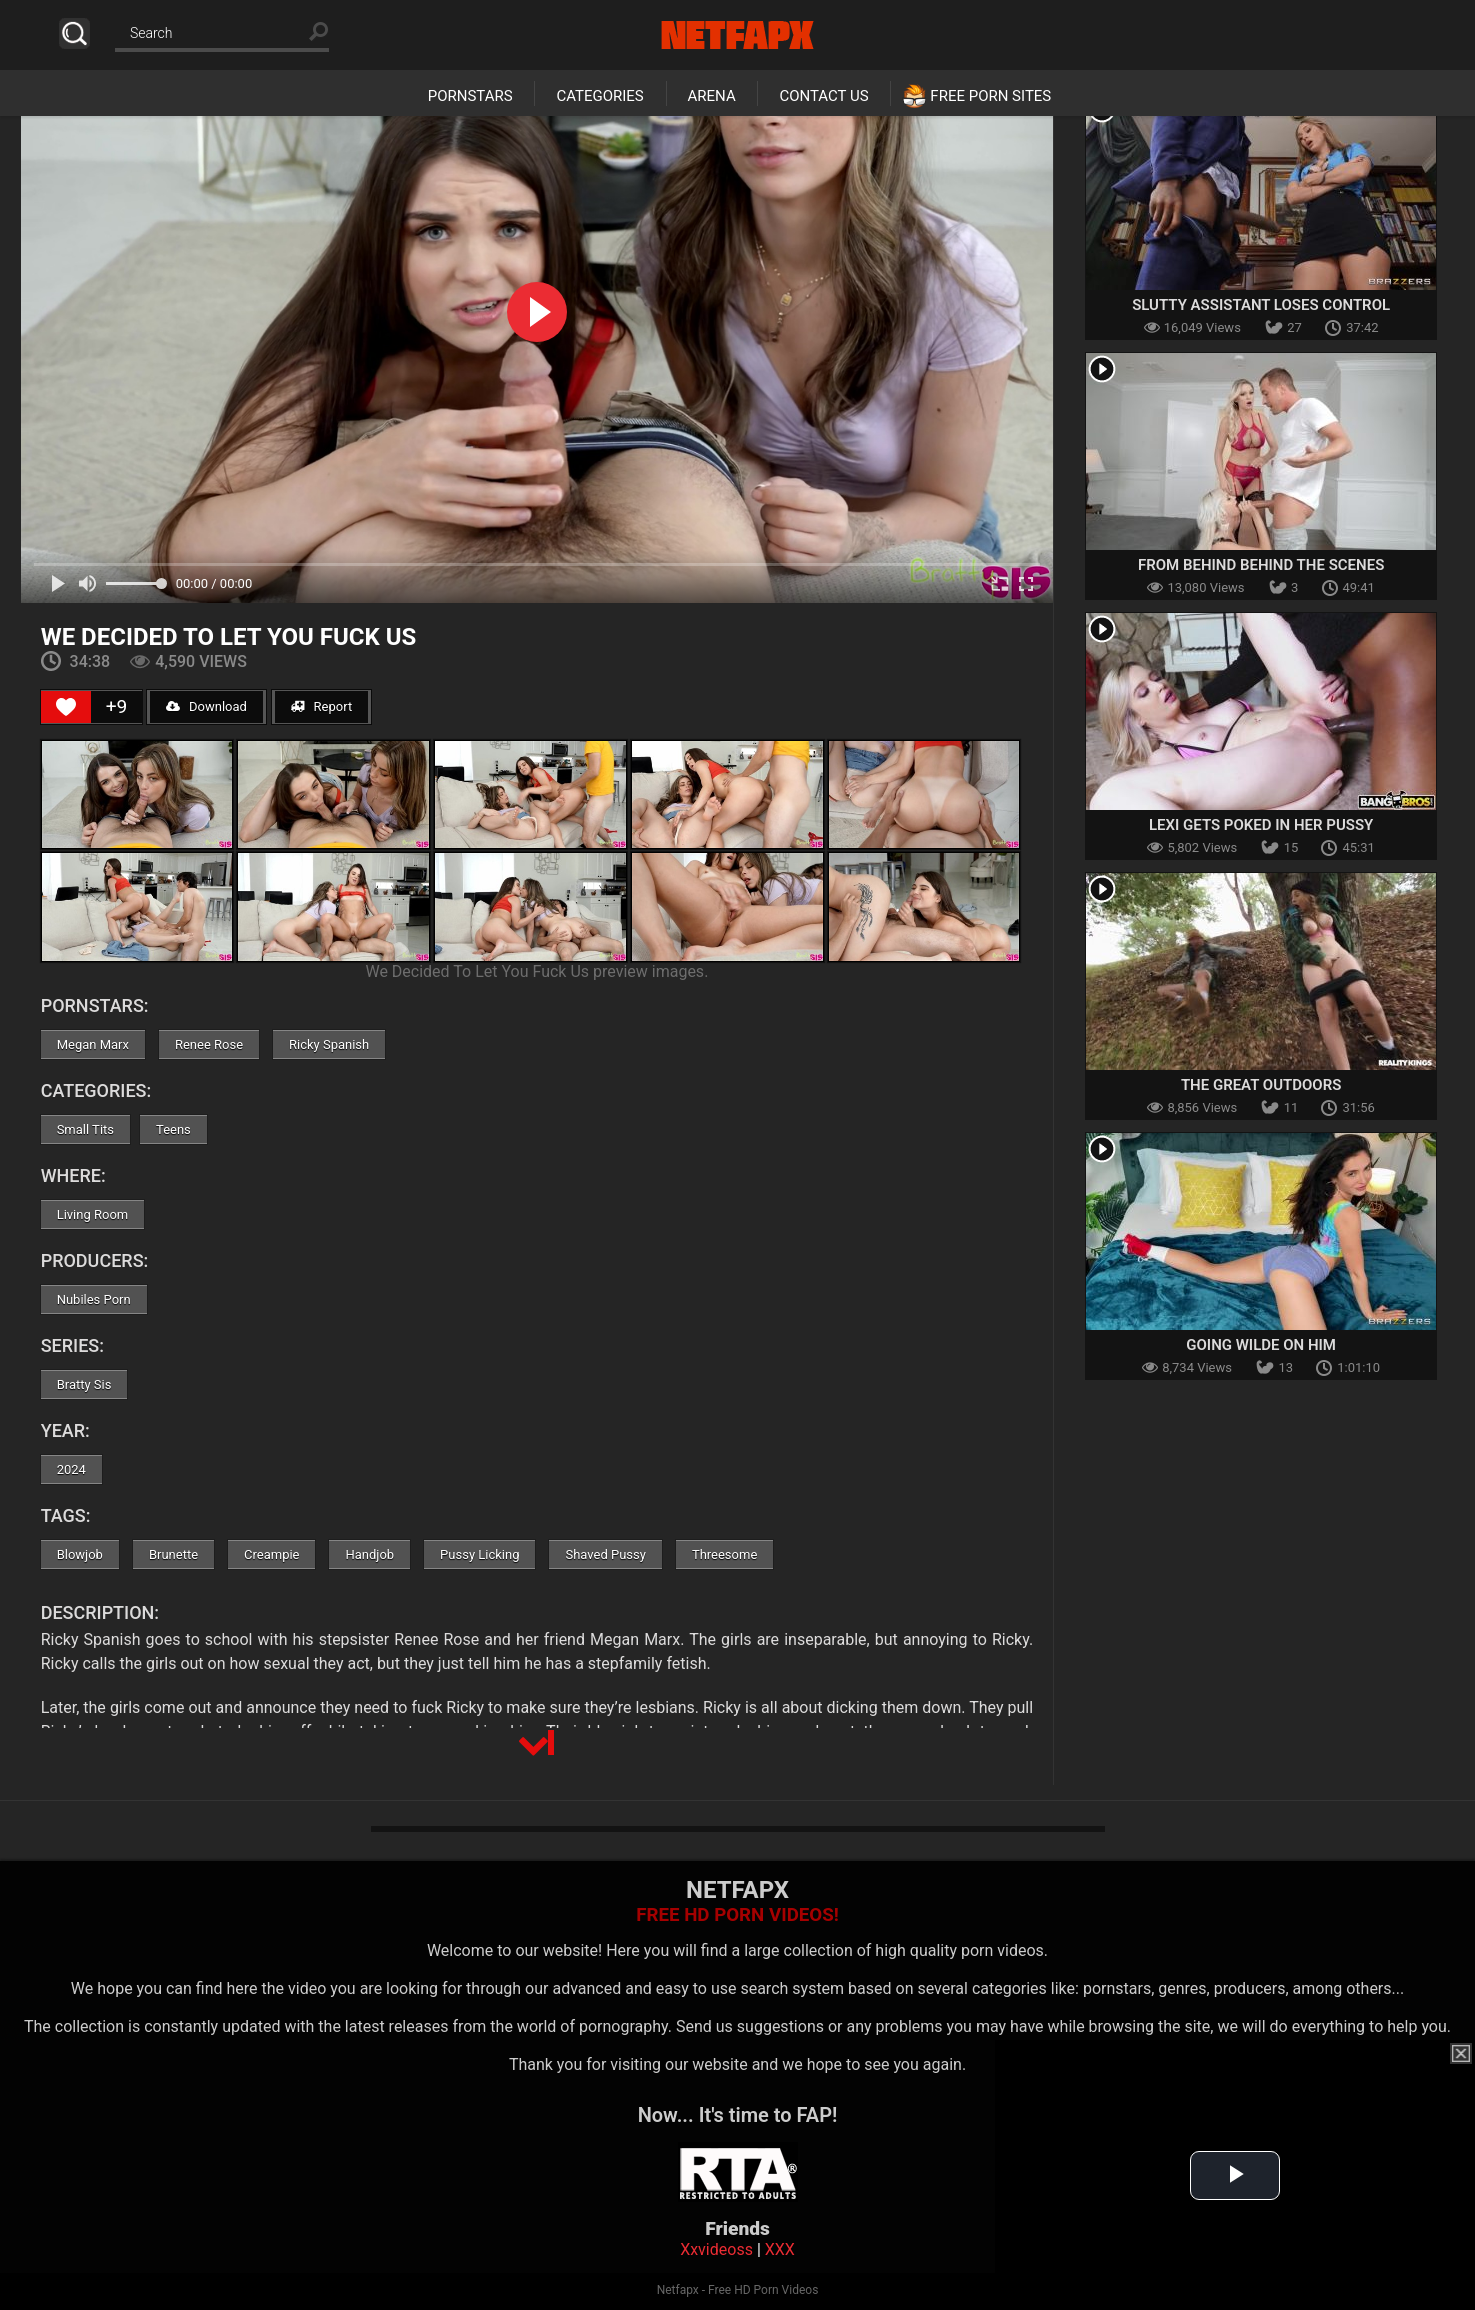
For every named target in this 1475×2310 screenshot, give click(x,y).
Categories (599, 96)
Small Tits (85, 1129)
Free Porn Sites (990, 96)
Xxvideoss (716, 2249)
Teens (173, 1129)
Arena (712, 96)
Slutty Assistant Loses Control (1261, 305)
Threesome (724, 1554)
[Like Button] (66, 707)
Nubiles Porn (94, 1299)
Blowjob (80, 1554)
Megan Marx (93, 1044)
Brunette (173, 1554)
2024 (71, 1469)
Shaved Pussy (605, 1554)
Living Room (93, 1214)
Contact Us (823, 96)
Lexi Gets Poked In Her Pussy (1261, 825)
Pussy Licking (479, 1554)
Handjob (369, 1554)
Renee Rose (209, 1044)
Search (74, 33)
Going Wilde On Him (1261, 1345)
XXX (780, 2249)
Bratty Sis (84, 1384)
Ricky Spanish (329, 1044)
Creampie (271, 1554)
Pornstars (470, 96)
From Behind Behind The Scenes (1261, 565)
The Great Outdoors (1261, 1085)
